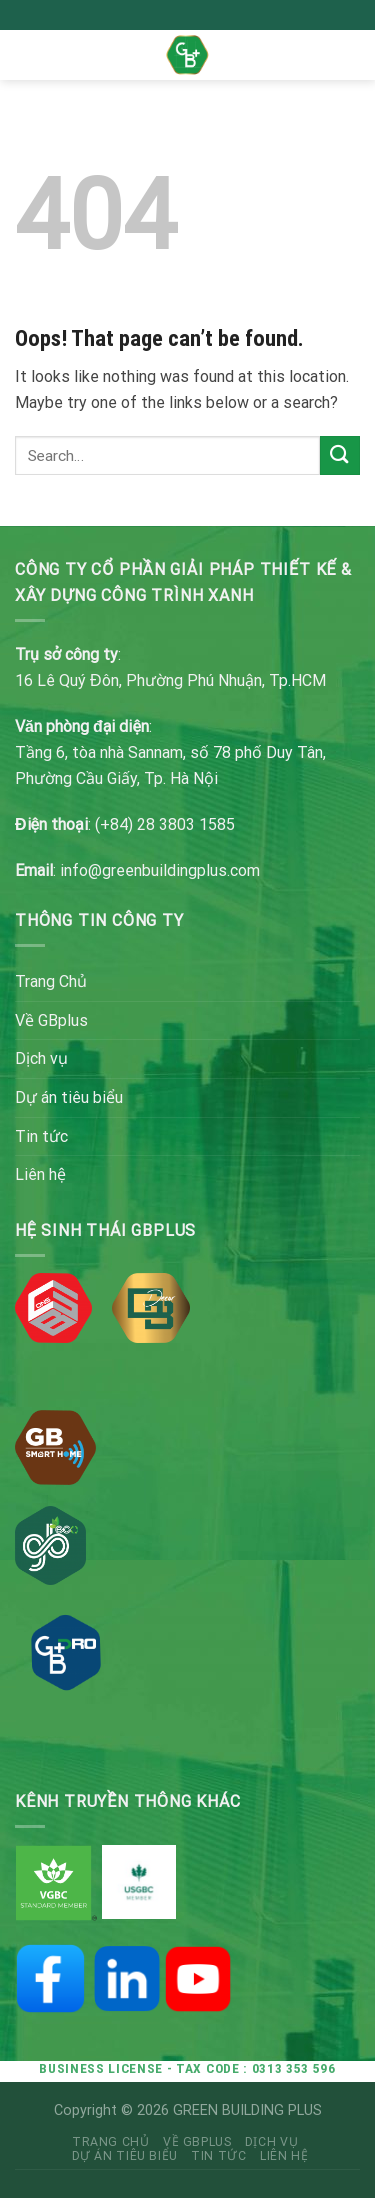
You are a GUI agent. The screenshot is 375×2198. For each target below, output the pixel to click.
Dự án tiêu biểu (69, 1097)
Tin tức (41, 1136)
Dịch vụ (41, 1058)
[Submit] (340, 455)
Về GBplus (51, 1020)
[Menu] (27, 54)
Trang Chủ (51, 981)
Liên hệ (40, 1174)
